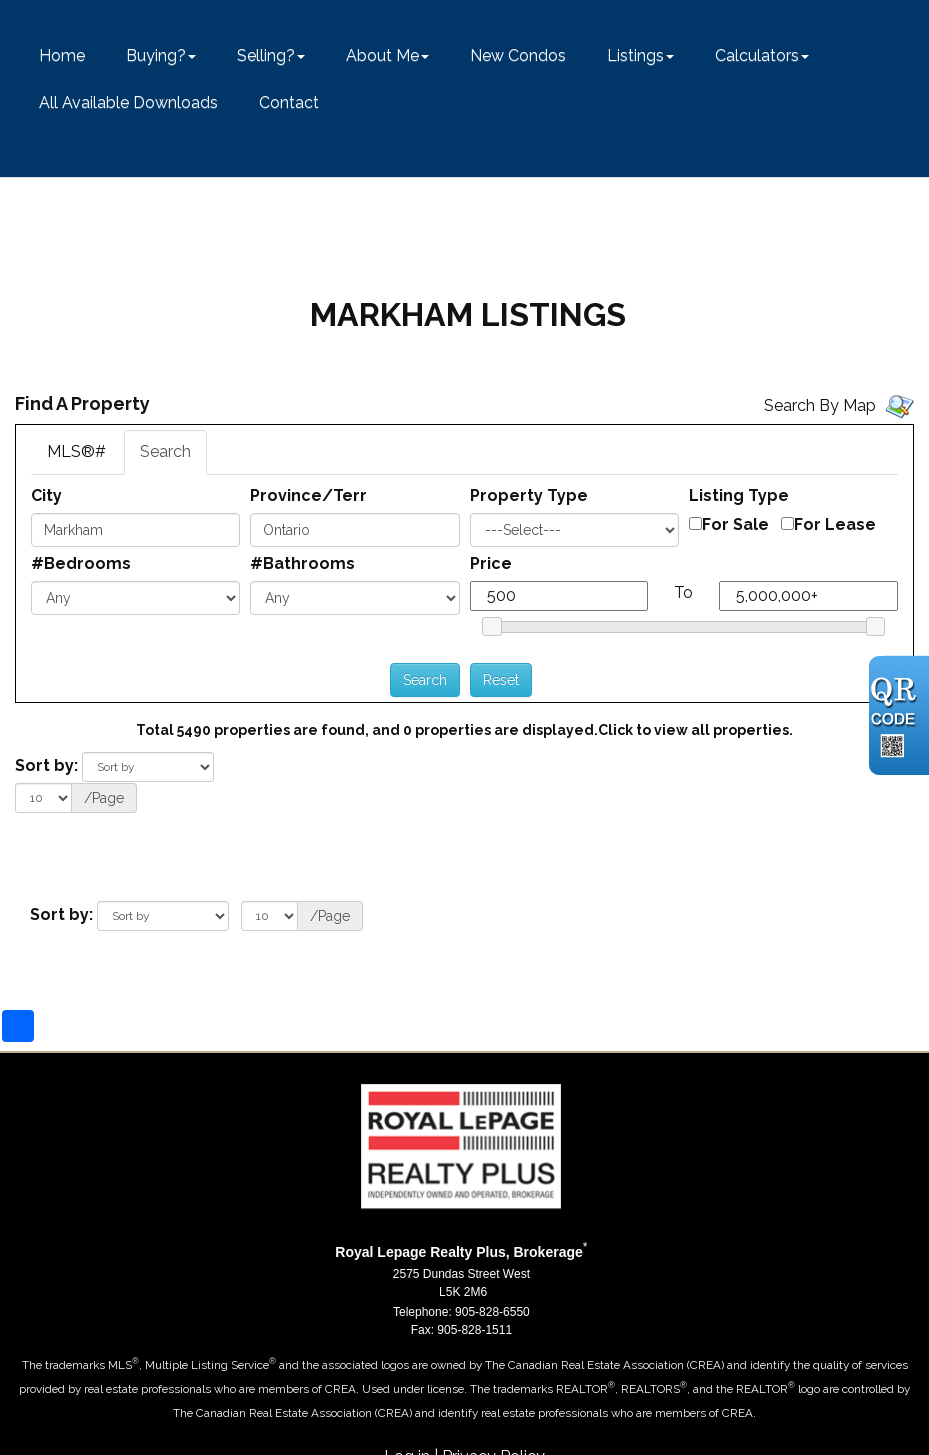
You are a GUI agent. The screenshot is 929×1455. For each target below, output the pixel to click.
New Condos (518, 55)
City (46, 495)
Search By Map (820, 405)
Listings (635, 55)
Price (491, 563)
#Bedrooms (81, 563)
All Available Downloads (128, 102)
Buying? (156, 55)
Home (62, 55)
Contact (289, 102)
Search (165, 451)
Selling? (266, 55)
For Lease (835, 524)
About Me (382, 55)
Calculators (757, 55)
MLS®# (76, 451)
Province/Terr (308, 495)
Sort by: (46, 765)
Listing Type (739, 495)
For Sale (735, 524)
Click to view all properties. (695, 730)
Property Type (529, 495)
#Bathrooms (302, 563)
